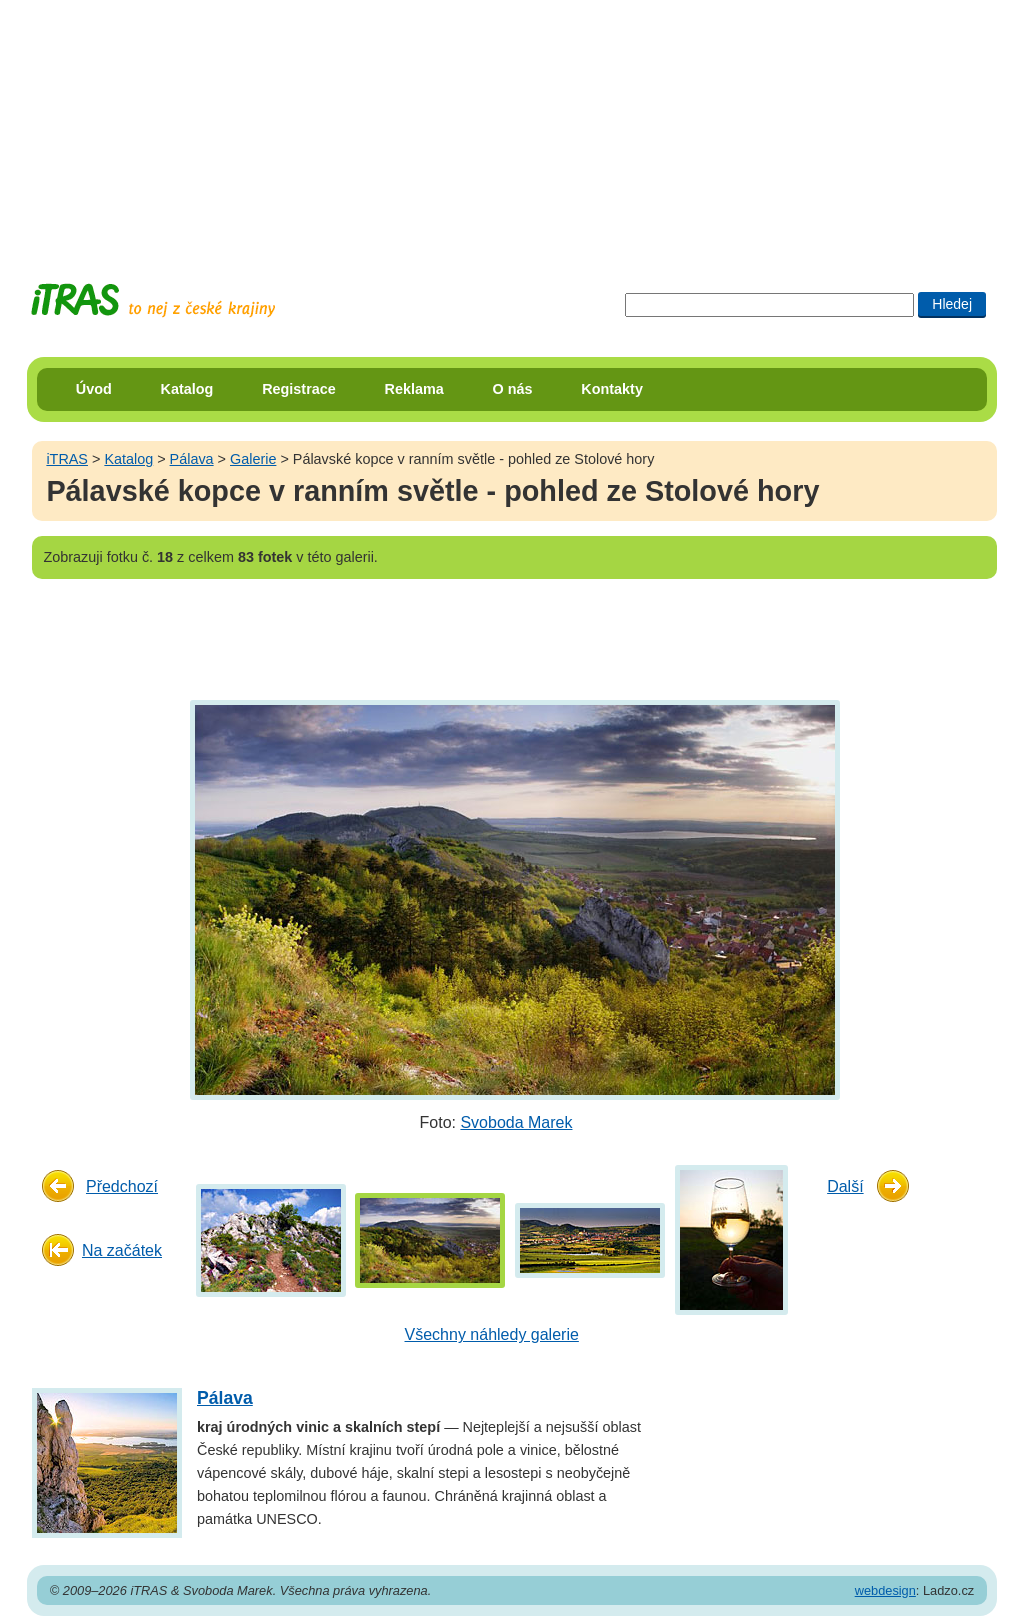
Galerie (253, 459)
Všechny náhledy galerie (492, 1334)
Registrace (299, 389)
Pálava (192, 459)
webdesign (885, 1590)
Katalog (187, 389)
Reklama (414, 389)
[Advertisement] (512, 125)
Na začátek (122, 1250)
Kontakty (612, 389)
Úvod (94, 389)
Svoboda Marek (516, 1122)
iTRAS (67, 459)
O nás (513, 389)
